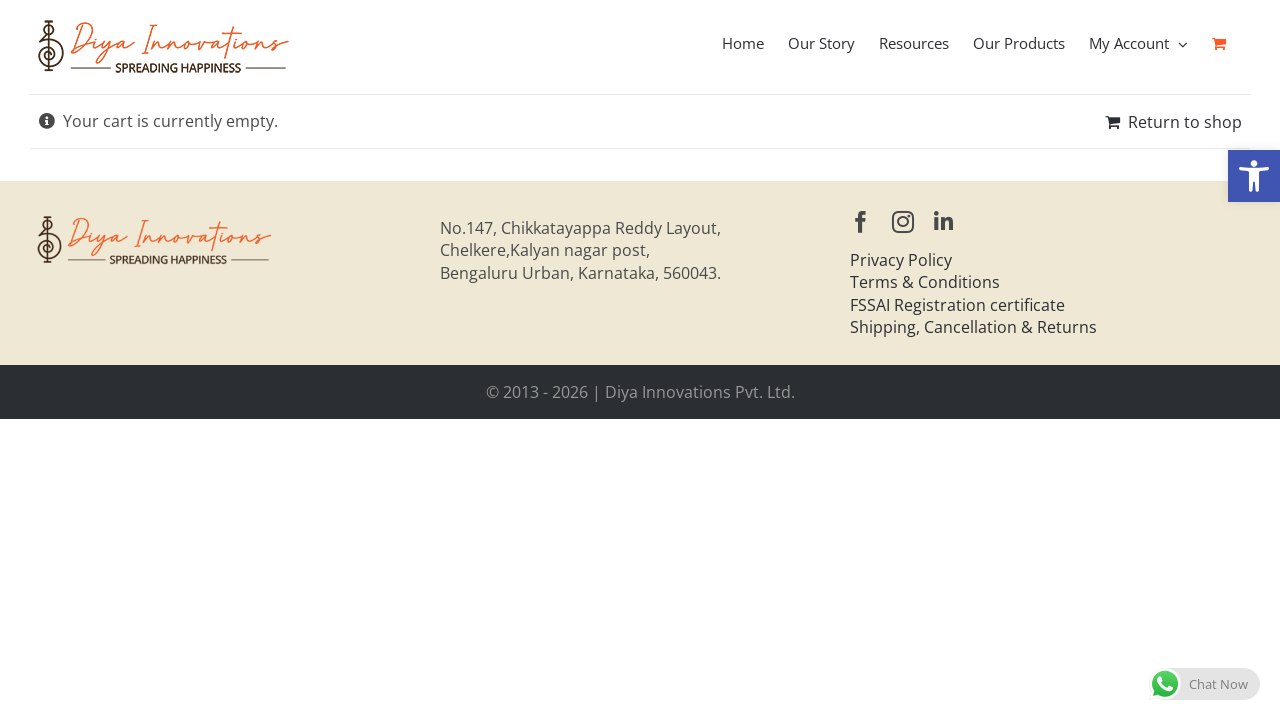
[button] (1254, 176)
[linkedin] (943, 222)
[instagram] (903, 222)
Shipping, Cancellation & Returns (973, 327)
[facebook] (861, 222)
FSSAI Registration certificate (957, 305)
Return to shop (1185, 122)
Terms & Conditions (925, 282)
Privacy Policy (901, 260)
